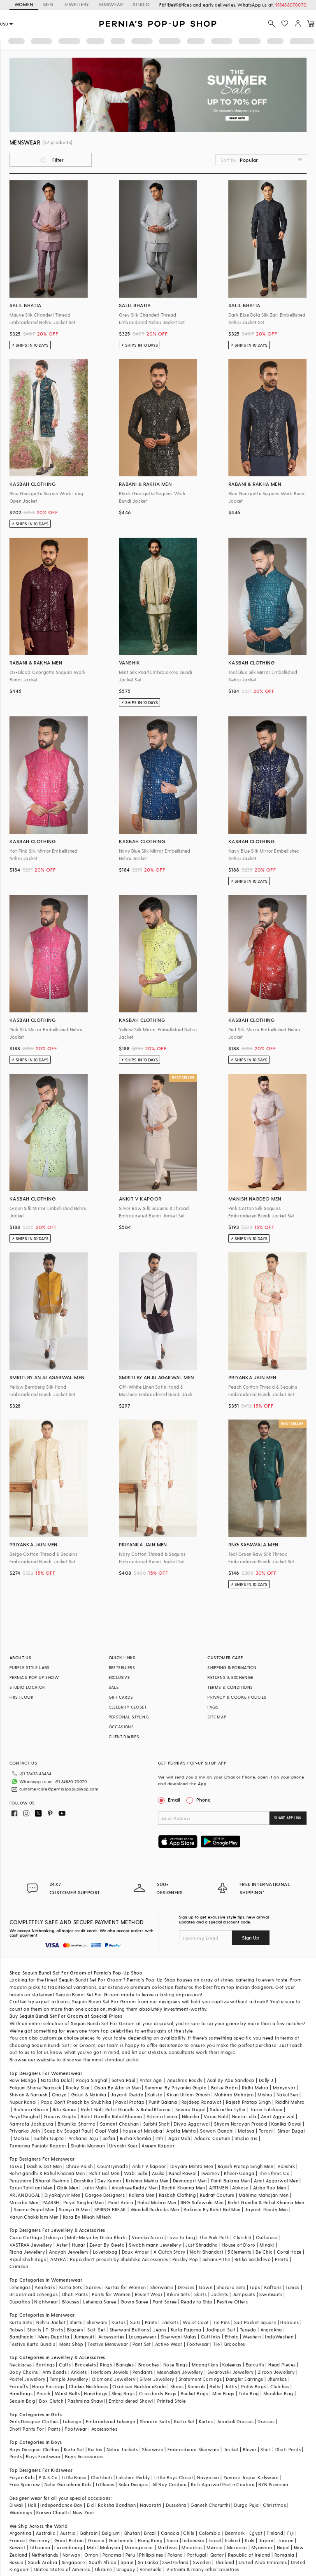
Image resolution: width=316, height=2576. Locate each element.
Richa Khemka (135, 2138)
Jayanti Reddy (127, 2094)
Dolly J (266, 2080)
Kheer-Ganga (239, 2173)
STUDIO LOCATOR (27, 1687)
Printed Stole (171, 2400)
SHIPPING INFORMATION (231, 1667)
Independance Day (61, 2505)
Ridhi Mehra (255, 2087)
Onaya (59, 2094)
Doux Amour (135, 2251)
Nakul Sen (287, 2094)
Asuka (158, 2173)
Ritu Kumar (65, 2109)
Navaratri (151, 2505)
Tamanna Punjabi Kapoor (38, 2145)
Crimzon (18, 2266)
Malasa (22, 2138)
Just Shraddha (201, 2244)
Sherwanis (162, 2287)
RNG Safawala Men (202, 2202)
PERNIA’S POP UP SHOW (34, 1677)
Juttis (231, 2386)
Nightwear (46, 2301)
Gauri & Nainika (89, 2094)
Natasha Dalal (56, 2080)
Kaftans (272, 2287)
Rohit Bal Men (104, 2173)
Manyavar (284, 2087)
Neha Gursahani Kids (68, 2484)
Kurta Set (184, 2421)
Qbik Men (67, 2187)
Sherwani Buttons (129, 2329)
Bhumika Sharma (77, 2123)
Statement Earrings (200, 2379)
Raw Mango (23, 2080)
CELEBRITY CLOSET (127, 1706)
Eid (90, 2505)
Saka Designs (133, 2484)
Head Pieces (281, 2364)
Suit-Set (96, 2329)
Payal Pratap (129, 2102)
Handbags (21, 2393)
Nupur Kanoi (23, 2102)
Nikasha (191, 2116)
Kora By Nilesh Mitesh (87, 2216)
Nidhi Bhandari (206, 2251)
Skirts (200, 2294)
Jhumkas (277, 2379)
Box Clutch (51, 2400)
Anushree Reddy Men (135, 2187)
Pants (151, 2322)
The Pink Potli (214, 2237)
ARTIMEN (218, 2187)
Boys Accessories (84, 2456)
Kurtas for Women (125, 2287)
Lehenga (72, 2421)
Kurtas (118, 2322)
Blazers (75, 2329)
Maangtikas (205, 2364)
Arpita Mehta (181, 2130)
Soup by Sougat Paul (67, 2130)
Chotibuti (101, 2477)
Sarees (93, 2287)
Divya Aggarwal (192, 2123)
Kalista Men (141, 2195)
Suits (135, 2322)
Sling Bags (123, 2393)
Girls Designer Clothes (34, 2421)
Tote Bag (249, 2393)
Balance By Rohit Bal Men (212, 2209)
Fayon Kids (22, 2477)
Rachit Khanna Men (183, 2187)
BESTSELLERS (122, 1667)
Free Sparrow (24, 2484)
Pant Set (141, 2344)
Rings (106, 2364)
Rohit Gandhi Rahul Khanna (111, 2116)
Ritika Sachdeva (253, 2259)
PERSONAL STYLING (129, 1716)
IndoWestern (279, 2336)
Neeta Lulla (244, 2116)
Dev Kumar (110, 2180)
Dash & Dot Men (44, 2166)
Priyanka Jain (24, 2130)
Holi (32, 2505)
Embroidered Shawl (131, 2400)
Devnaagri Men (190, 2180)
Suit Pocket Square (255, 2322)
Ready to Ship (196, 2301)
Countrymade (112, 2166)
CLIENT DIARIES (124, 1736)
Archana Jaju (83, 2138)
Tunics (292, 2287)
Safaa (109, 2138)
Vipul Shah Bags (27, 2259)
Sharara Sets (230, 2287)
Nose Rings (175, 2364)
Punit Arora (120, 2202)
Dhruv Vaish (79, 2166)
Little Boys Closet (173, 2477)
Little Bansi (74, 2477)
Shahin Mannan (88, 2145)
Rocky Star (78, 2087)
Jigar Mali (178, 2138)
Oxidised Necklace (133, 2386)
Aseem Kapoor (158, 2145)
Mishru (265, 2094)
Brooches (234, 2344)
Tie (216, 2344)
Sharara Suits (155, 2421)
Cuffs (65, 2364)
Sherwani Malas (179, 2336)
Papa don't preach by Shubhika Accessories (119, 2259)
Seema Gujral (190, 2109)
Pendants (142, 2372)
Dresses (186, 2287)
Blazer (249, 2449)
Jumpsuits (244, 2294)
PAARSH (50, 2202)
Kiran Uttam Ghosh (188, 2094)
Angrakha (271, 2329)
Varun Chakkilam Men (34, 2216)
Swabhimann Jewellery (155, 2244)
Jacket (230, 2449)
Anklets (79, 2372)
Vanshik (286, 2166)
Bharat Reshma (52, 2180)
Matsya (246, 2130)
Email (170, 1799)
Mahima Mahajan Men (263, 2195)
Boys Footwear (43, 2456)
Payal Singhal (24, 2116)
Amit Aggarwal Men (276, 2180)
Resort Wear (149, 2294)
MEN (48, 4)
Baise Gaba (224, 2087)
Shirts (76, 2322)
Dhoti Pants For (26, 2428)
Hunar (78, 2244)
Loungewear (143, 2336)
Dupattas (19, 2301)
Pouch (43, 2393)
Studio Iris (246, 2138)
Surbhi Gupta (49, 2138)
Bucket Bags (194, 2393)
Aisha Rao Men (269, 2187)
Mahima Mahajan (234, 2094)
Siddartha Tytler (228, 2109)
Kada (160, 2386)
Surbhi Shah (156, 2123)
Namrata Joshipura (31, 2123)
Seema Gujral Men (34, 2209)
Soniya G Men (74, 2209)
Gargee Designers (105, 2195)
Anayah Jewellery (68, 2251)
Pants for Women (111, 2294)
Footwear (198, 2344)
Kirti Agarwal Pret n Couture (222, 2484)
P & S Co (48, 2477)
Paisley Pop (185, 2259)
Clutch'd (242, 2237)
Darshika (83, 2180)
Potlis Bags (253, 2386)
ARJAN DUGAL (24, 2195)
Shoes (177, 2386)
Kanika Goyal (286, 2123)
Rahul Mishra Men (156, 2202)
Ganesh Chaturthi (210, 2505)
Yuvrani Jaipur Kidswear (251, 2477)
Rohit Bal (91, 2109)
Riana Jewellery (27, 2251)
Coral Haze (289, 2251)
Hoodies (289, 2322)
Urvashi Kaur (123, 2145)
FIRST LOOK (21, 1697)
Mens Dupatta (54, 2336)
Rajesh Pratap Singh (248, 2102)
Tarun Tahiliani (266, 2109)
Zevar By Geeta (107, 2244)
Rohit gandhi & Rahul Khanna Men (47, 2173)
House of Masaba (142, 2130)
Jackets (219, 2294)
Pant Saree (165, 2301)
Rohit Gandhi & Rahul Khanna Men (266, 2202)
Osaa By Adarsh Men (117, 2087)
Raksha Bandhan (117, 2505)
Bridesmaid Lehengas (33, 2294)
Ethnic (231, 2336)
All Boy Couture (169, 2484)
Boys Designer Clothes (34, 2449)
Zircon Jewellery (276, 2372)
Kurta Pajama (186, 2329)
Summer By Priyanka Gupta (176, 2087)
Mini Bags (223, 2393)
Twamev (210, 2173)
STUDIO (141, 4)
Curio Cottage (25, 2237)
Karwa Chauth (52, 2512)
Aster (62, 2244)
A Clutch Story (169, 2251)
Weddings (20, 2512)
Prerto (281, 2259)
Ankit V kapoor (149, 2166)
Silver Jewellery (156, 2379)
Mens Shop (71, 2344)
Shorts (34, 2329)
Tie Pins (221, 2322)
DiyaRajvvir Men (62, 2195)
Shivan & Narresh (28, 2094)
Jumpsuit (84, 2336)
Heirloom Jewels (109, 2372)
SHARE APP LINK (288, 1818)
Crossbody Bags (158, 2393)
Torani (266, 2130)
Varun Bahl (216, 2116)
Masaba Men (23, 2202)
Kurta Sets (70, 2287)
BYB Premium (273, 2484)
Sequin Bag (22, 2400)
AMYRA (58, 2259)
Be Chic (264, 2251)
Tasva (16, 2166)
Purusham (20, 2180)
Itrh (159, 2138)
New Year (83, 2512)
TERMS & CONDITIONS (230, 1687)
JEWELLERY (76, 4)
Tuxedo (248, 2329)
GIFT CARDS (121, 1697)
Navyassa (208, 2477)
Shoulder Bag (278, 2393)
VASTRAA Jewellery (30, 2244)
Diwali (16, 2505)
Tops (254, 2287)
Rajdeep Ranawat (201, 2102)
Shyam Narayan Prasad (240, 2123)
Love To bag (181, 2237)
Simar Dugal (290, 2130)
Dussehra (176, 2505)
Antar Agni (151, 2080)
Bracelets (85, 2364)
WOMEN (23, 4)
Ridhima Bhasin (31, 2109)
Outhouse (266, 2237)
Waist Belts (67, 2393)
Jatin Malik (94, 2187)
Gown (206, 2287)
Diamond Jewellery (113, 2379)
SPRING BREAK (110, 2209)
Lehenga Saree (99, 2301)
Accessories (111, 2336)
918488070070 (291, 4)
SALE (114, 1687)
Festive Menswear (108, 2344)
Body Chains (23, 2372)
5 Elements (239, 2251)
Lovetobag (105, 2251)
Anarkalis (45, 2287)
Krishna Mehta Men (147, 2180)
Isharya (54, 2237)
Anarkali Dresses (235, 2421)
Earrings (45, 2364)
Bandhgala (21, 2336)
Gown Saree (135, 2301)
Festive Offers (232, 2301)
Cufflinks (211, 2336)
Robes (16, 2329)
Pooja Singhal (91, 2080)
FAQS (212, 1706)
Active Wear (168, 2344)
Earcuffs (255, 2364)
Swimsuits (270, 2294)
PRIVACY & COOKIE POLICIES (236, 1697)
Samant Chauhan (119, 2123)
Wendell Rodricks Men (154, 2209)
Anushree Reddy (185, 2080)
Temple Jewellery (69, 2379)
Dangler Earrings (244, 2379)
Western (251, 2336)
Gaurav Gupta (60, 2116)
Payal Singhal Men (83, 2202)
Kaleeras (231, 2364)
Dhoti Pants (75, 2294)
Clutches (279, 2386)
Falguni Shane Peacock (35, 2087)
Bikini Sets (178, 2294)
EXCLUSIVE (119, 1677)
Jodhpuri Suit (221, 2329)
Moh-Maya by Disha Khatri (97, 2237)
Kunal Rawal (182, 2173)
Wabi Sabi (136, 2173)
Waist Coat (196, 2322)
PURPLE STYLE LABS (29, 1667)
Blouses (70, 2301)
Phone (203, 1799)
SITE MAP (216, 1716)
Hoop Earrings (48, 2386)
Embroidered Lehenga (111, 2421)
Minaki (267, 2244)
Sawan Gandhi (217, 2130)
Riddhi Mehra (290, 2102)
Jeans (159, 2329)
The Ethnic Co (274, 2173)
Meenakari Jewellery (180, 2372)
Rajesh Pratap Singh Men (245, 2166)
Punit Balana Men (230, 2180)
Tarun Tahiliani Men (31, 2187)
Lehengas (19, 2287)
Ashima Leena (162, 2116)
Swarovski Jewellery (230, 2372)
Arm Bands (54, 2372)
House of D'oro (239, 2244)
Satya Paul (123, 2080)
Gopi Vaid (106, 2130)
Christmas (274, 2505)
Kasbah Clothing (177, 2195)
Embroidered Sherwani (193, 2449)
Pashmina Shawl (86, 2400)
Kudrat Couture (217, 2195)
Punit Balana (163, 2102)
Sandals (196, 2386)
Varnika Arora (147, 2237)
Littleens (105, 2484)
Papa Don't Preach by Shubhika (76, 2102)
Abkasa (240, 2187)
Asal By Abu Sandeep (231, 2080)
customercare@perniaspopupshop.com (58, 1788)
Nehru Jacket (50, 2322)
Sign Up (250, 1937)
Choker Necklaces (88, 2386)
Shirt (265, 2449)
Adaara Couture (212, 2138)
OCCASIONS (121, 1726)
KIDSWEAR (111, 4)
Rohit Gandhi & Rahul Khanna (138, 2109)
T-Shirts (54, 2329)
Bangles (125, 2364)
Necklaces (20, 2364)
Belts (214, 2386)
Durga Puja (246, 2505)
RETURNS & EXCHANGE (230, 1677)
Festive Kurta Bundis (32, 2344)
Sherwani (96, 2322)
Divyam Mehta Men (191, 2166)
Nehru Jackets (122, 2449)
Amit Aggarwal (278, 2116)
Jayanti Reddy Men (266, 2209)
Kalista (155, 2094)
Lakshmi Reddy (133, 2477)
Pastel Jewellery (27, 2379)
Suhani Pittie (216, 2259)
